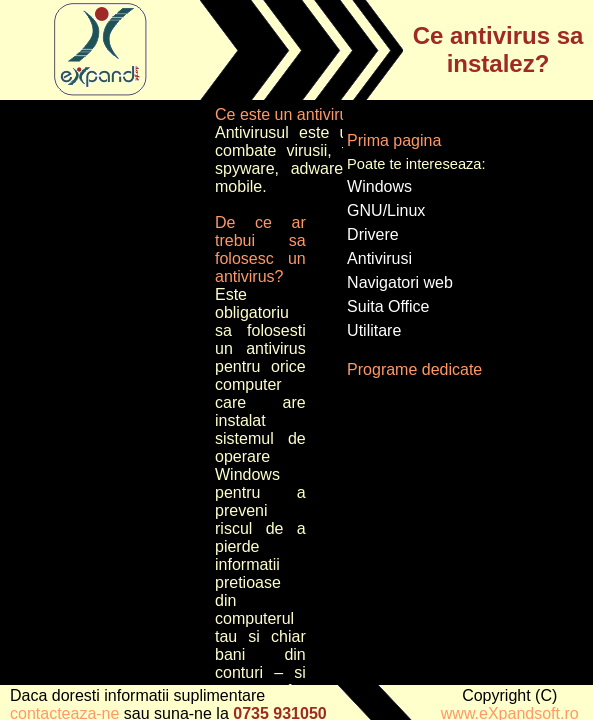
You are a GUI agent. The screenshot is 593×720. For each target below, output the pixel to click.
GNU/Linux (386, 210)
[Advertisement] (106, 406)
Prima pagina (394, 140)
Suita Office (388, 306)
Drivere (373, 234)
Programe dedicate (414, 369)
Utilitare (374, 330)
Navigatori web (400, 282)
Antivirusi (379, 258)
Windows (379, 186)
